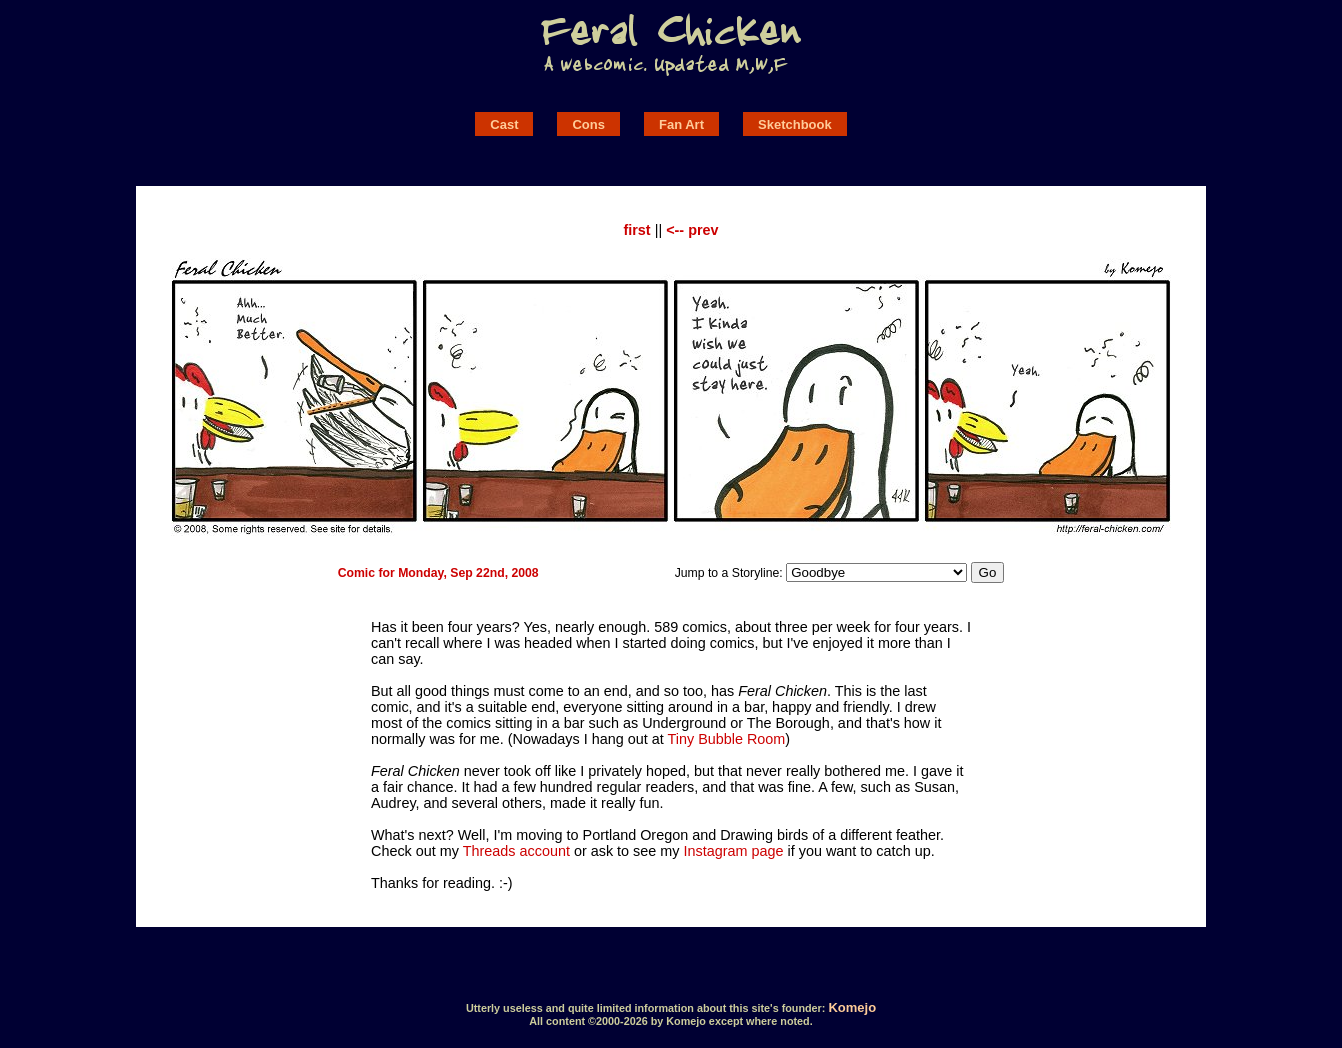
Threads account (516, 851)
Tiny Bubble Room (726, 739)
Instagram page (734, 851)
